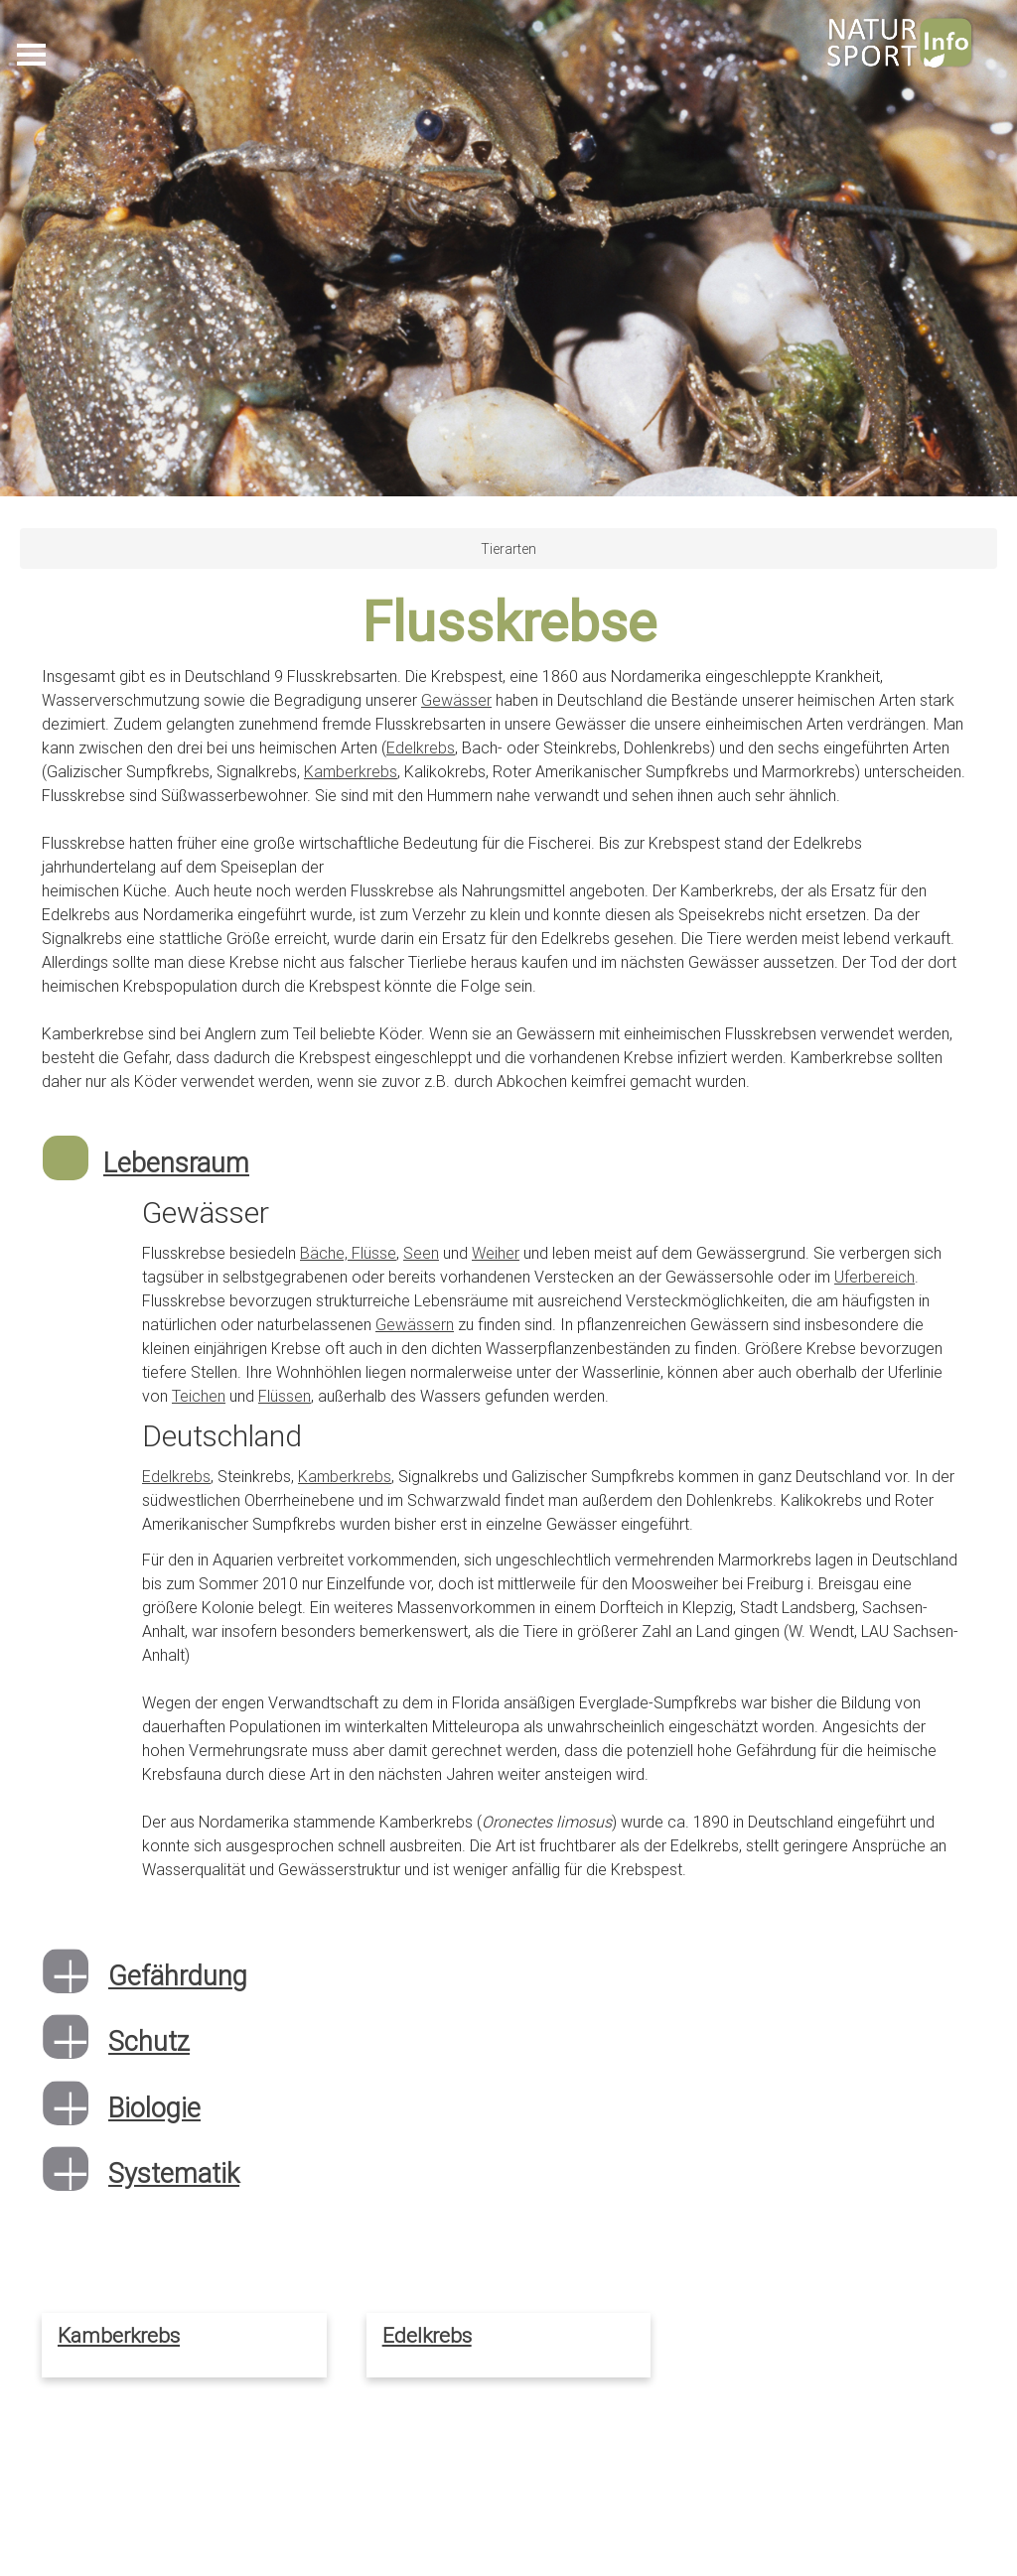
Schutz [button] (149, 2041)
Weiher (495, 1253)
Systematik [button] (173, 2173)
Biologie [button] (154, 2108)
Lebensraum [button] (176, 1163)
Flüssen (284, 1396)
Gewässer (456, 700)
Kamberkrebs (350, 771)
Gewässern (414, 1324)
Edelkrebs (420, 747)
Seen (421, 1253)
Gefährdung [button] (177, 1976)
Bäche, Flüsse (348, 1253)
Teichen (198, 1396)
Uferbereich (874, 1277)
